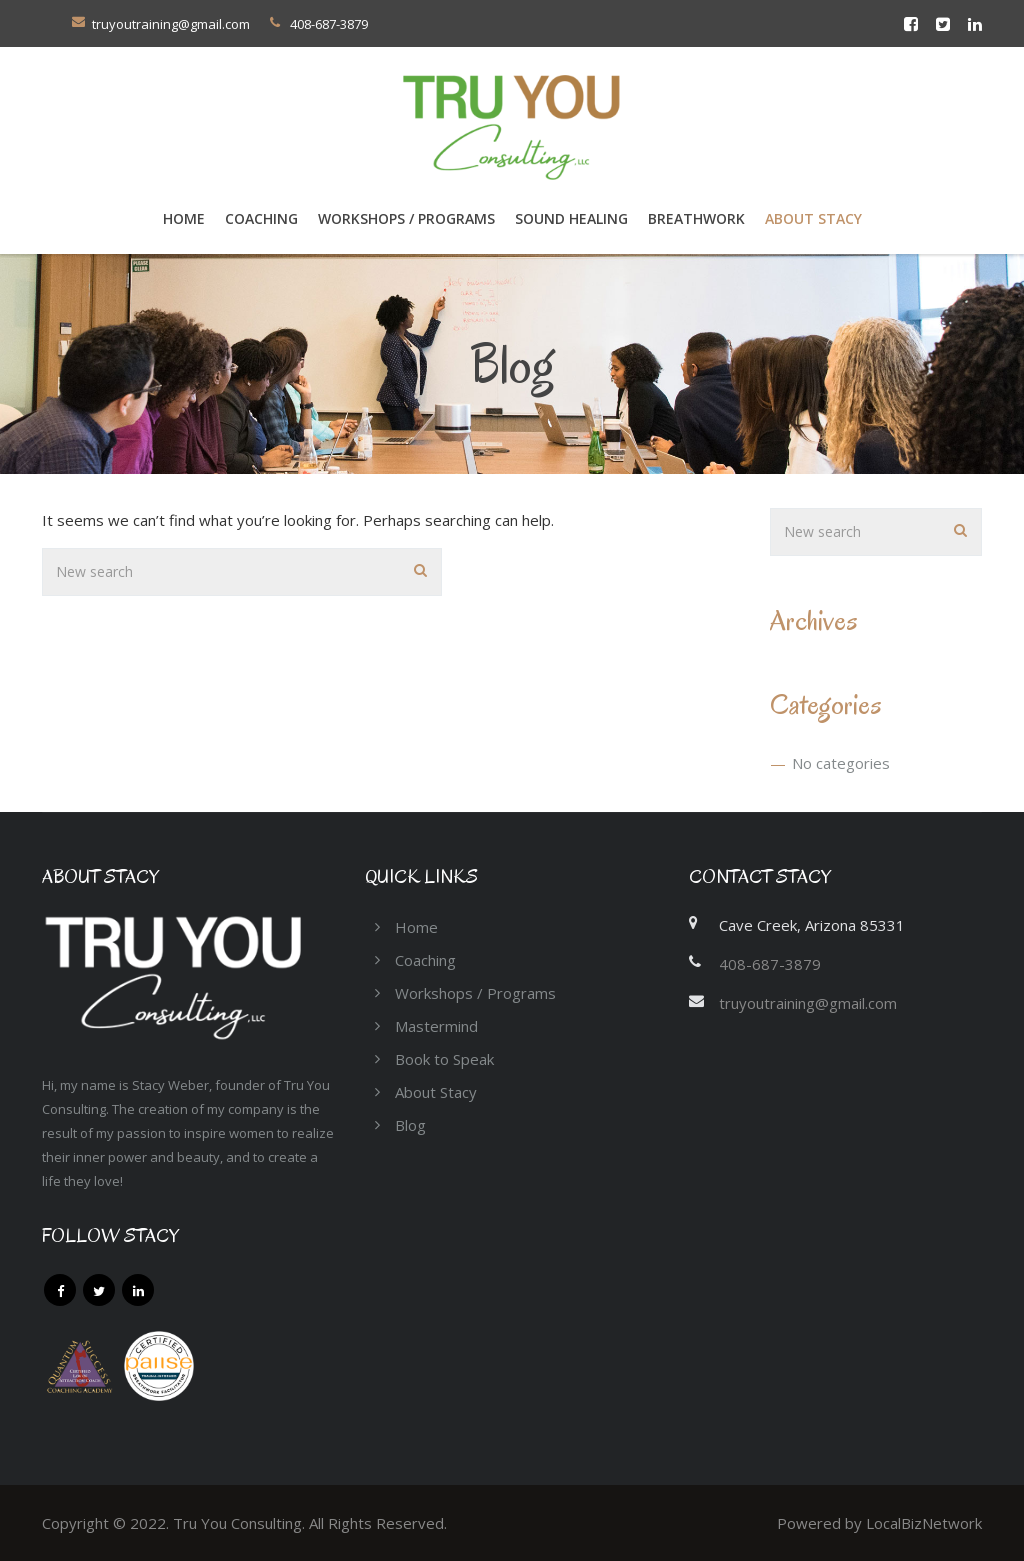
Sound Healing (571, 218)
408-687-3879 (770, 964)
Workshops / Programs (406, 218)
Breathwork (696, 218)
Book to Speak (444, 1059)
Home (184, 218)
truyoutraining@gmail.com (171, 24)
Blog (410, 1125)
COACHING (261, 218)
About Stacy (813, 218)
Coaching (425, 960)
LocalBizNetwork (924, 1523)
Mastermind (436, 1026)
